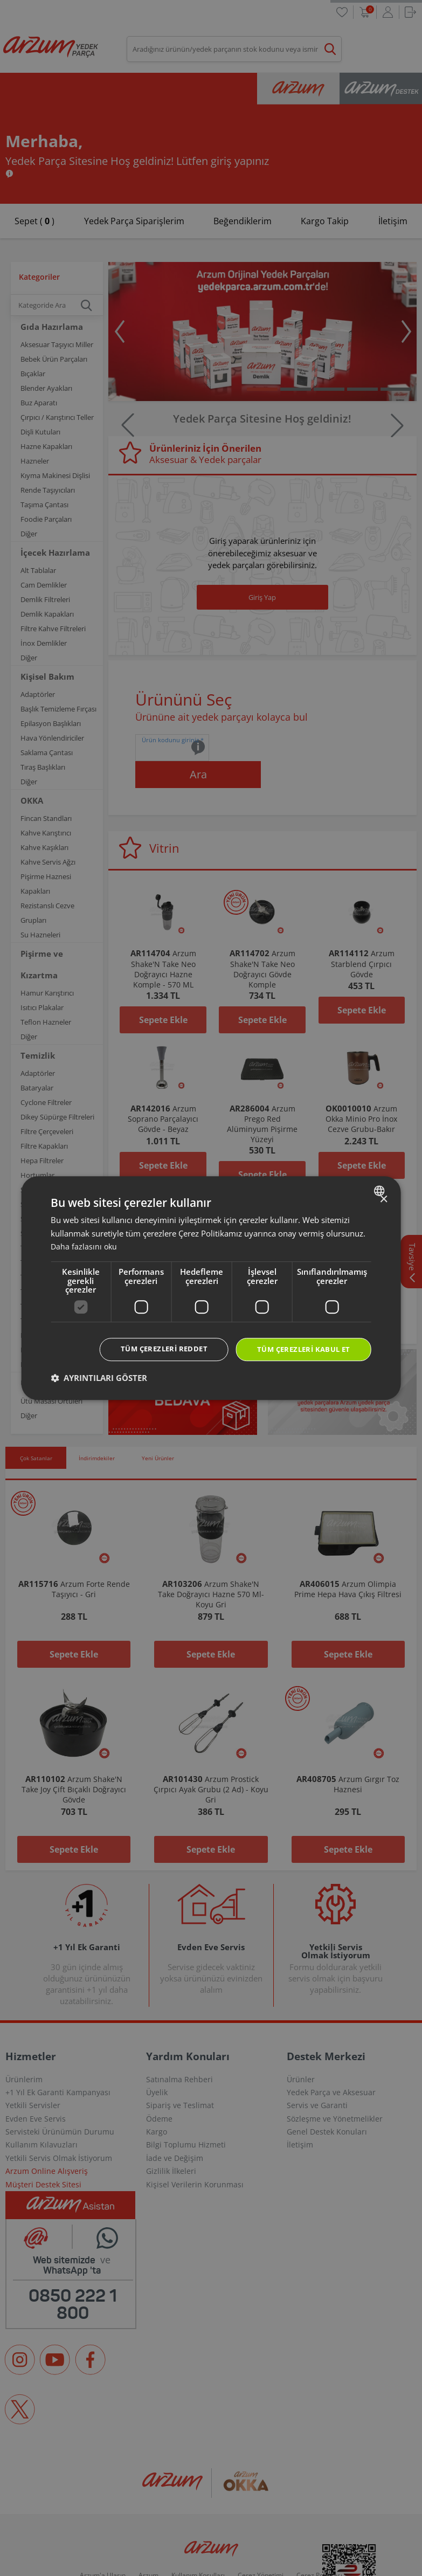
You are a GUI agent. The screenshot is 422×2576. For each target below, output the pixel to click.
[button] (99, 1379)
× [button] (383, 1198)
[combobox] (381, 1189)
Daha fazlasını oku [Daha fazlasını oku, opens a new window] (85, 1245)
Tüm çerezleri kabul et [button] (299, 1349)
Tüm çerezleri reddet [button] (152, 1348)
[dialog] (211, 1288)
